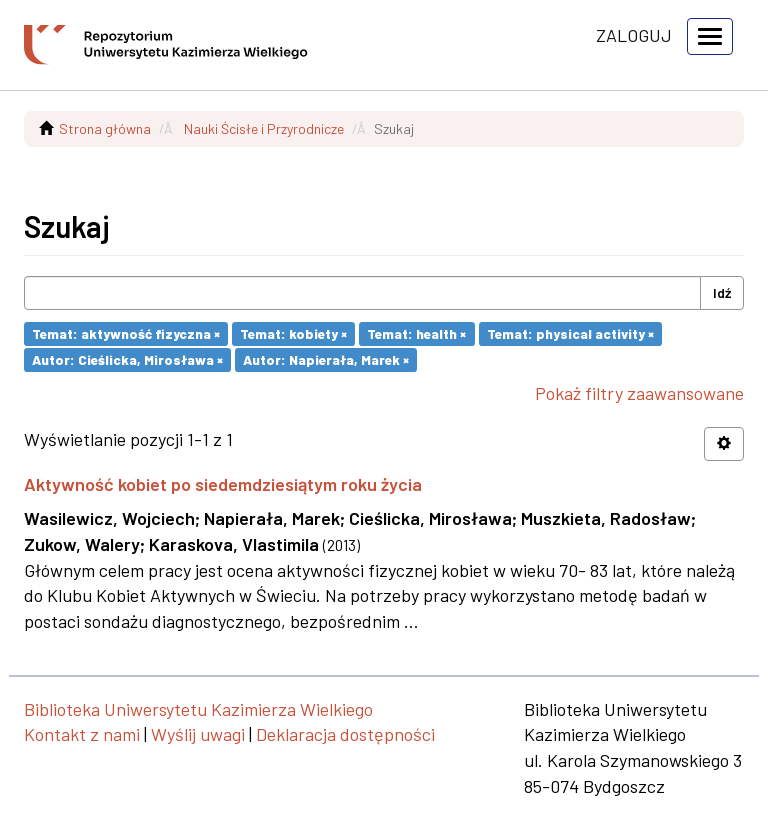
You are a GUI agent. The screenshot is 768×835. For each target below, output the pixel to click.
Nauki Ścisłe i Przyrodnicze (264, 128)
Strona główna (105, 128)
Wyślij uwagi (198, 734)
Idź (722, 292)
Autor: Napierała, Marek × (326, 359)
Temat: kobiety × (293, 333)
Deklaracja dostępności (345, 734)
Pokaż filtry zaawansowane (639, 393)
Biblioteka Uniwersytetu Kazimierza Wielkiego (198, 709)
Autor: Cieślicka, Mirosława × (127, 359)
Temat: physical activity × (570, 333)
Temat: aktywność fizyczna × (126, 333)
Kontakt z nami (82, 734)
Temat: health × (416, 333)
